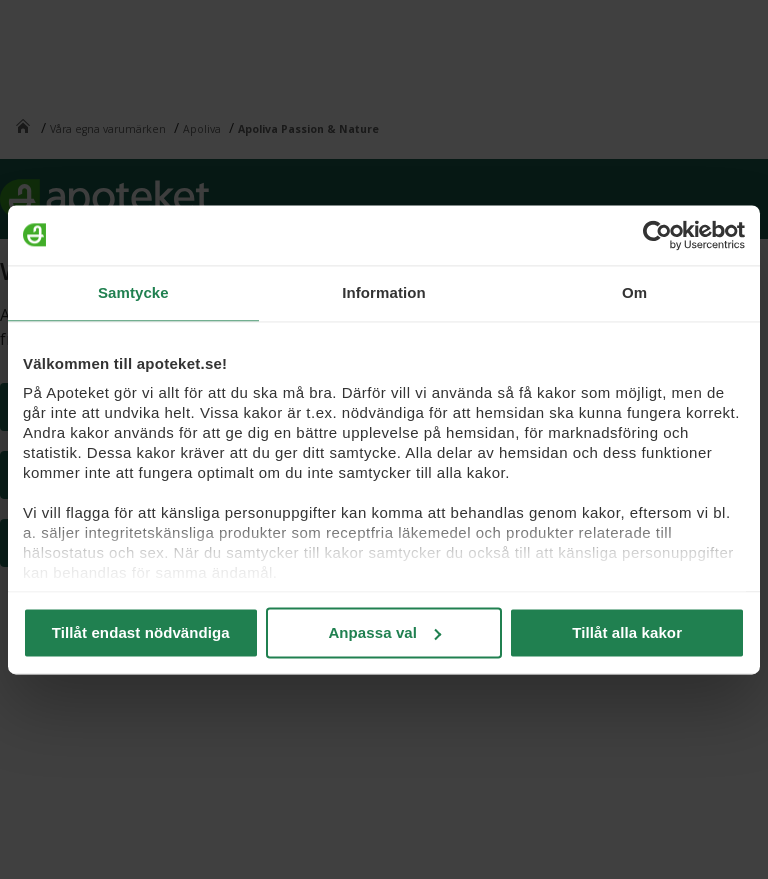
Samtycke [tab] (133, 292)
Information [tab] (384, 292)
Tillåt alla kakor (627, 632)
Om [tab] (634, 292)
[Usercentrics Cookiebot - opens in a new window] (657, 235)
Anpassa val (384, 632)
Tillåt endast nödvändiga (141, 632)
